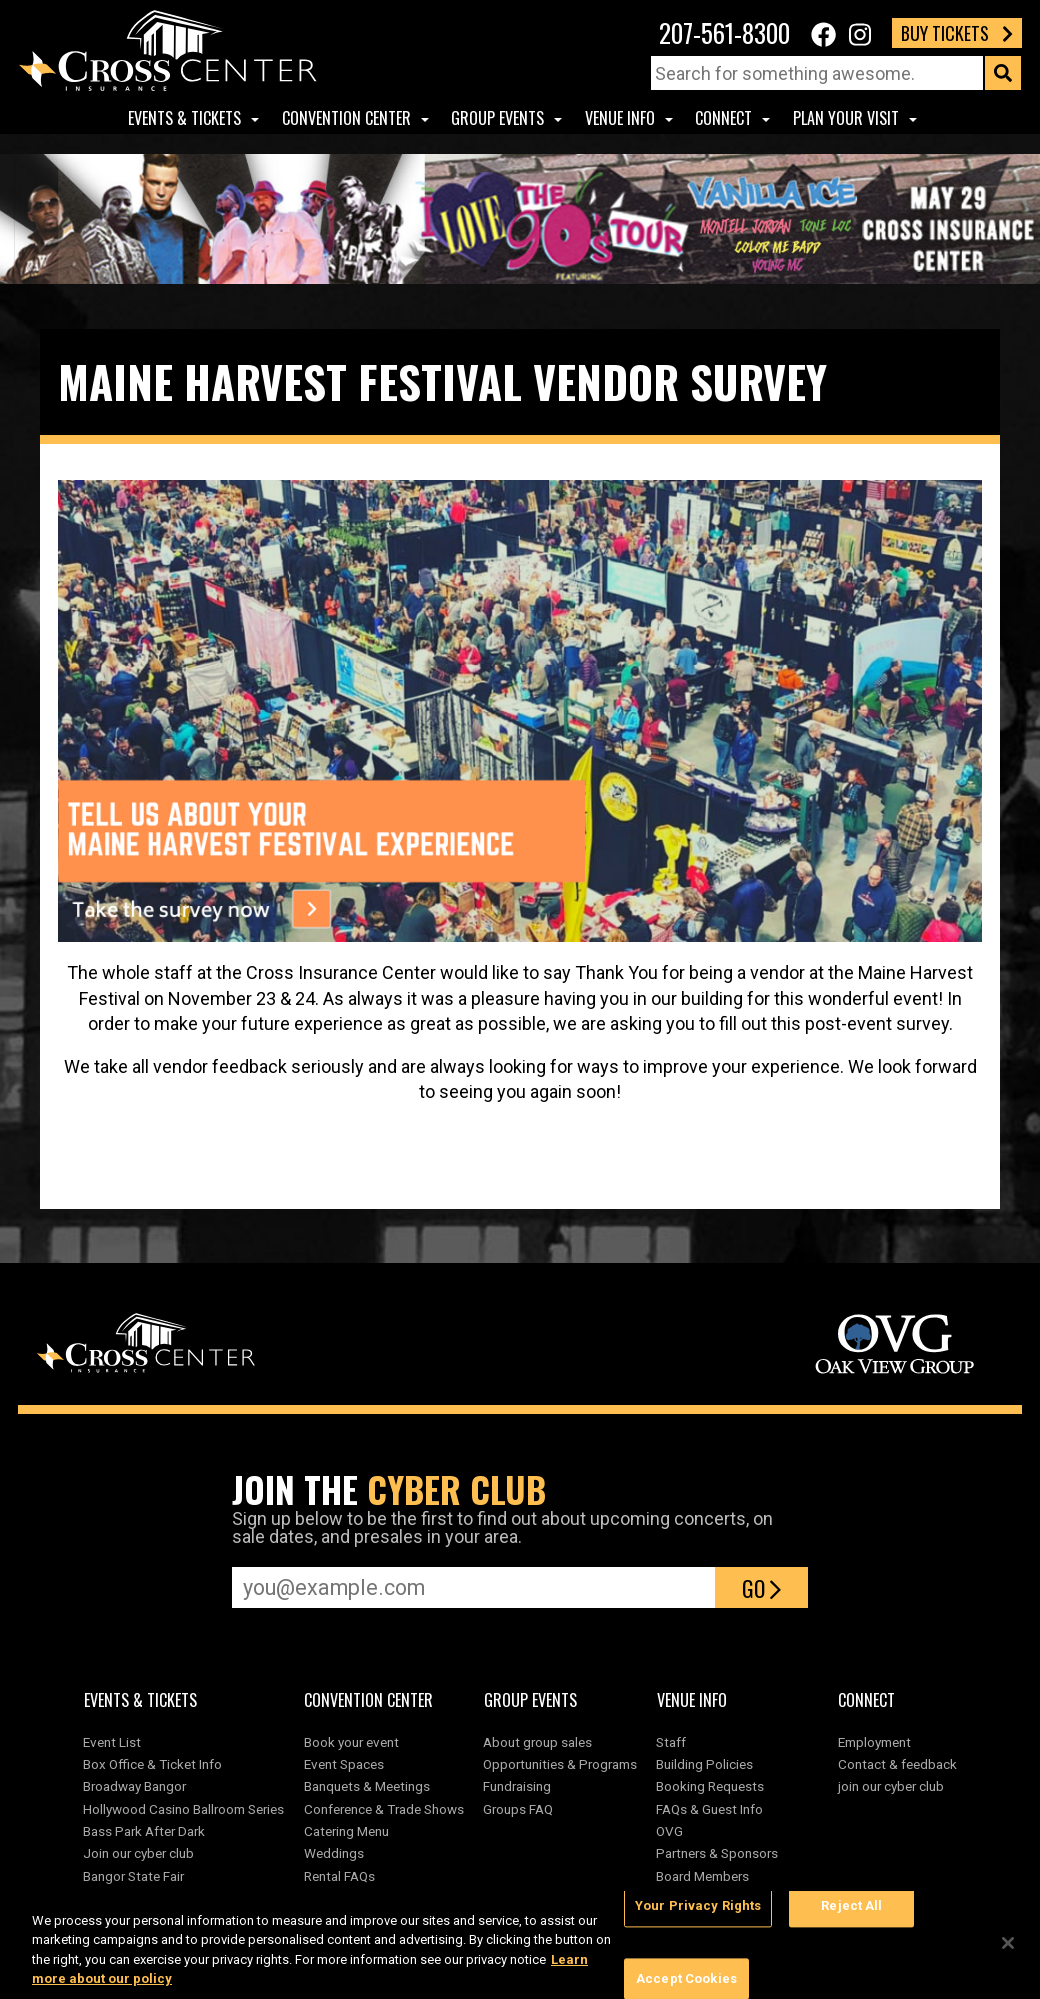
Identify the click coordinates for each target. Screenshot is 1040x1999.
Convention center (346, 118)
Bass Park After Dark (144, 1831)
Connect (723, 118)
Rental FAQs (339, 1876)
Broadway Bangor (134, 1786)
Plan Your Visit (846, 118)
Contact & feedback (897, 1764)
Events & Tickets (184, 118)
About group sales (537, 1742)
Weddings (334, 1853)
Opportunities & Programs (560, 1764)
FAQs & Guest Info (709, 1809)
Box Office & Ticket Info (152, 1764)
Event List (112, 1742)
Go (761, 1588)
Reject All (851, 1905)
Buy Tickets (957, 33)
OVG (669, 1831)
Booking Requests (710, 1786)
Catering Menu (346, 1831)
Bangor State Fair (133, 1876)
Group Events (497, 118)
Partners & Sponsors (717, 1853)
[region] (520, 1945)
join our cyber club (891, 1786)
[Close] (1008, 1943)
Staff (671, 1742)
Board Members (702, 1876)
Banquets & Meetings (367, 1786)
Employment (874, 1742)
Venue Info (620, 118)
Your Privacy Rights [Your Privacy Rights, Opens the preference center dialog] (698, 1905)
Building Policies (704, 1764)
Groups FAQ (518, 1809)
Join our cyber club (138, 1853)
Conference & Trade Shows (384, 1809)
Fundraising (517, 1786)
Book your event (351, 1742)
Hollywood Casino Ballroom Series (183, 1809)
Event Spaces (344, 1764)
